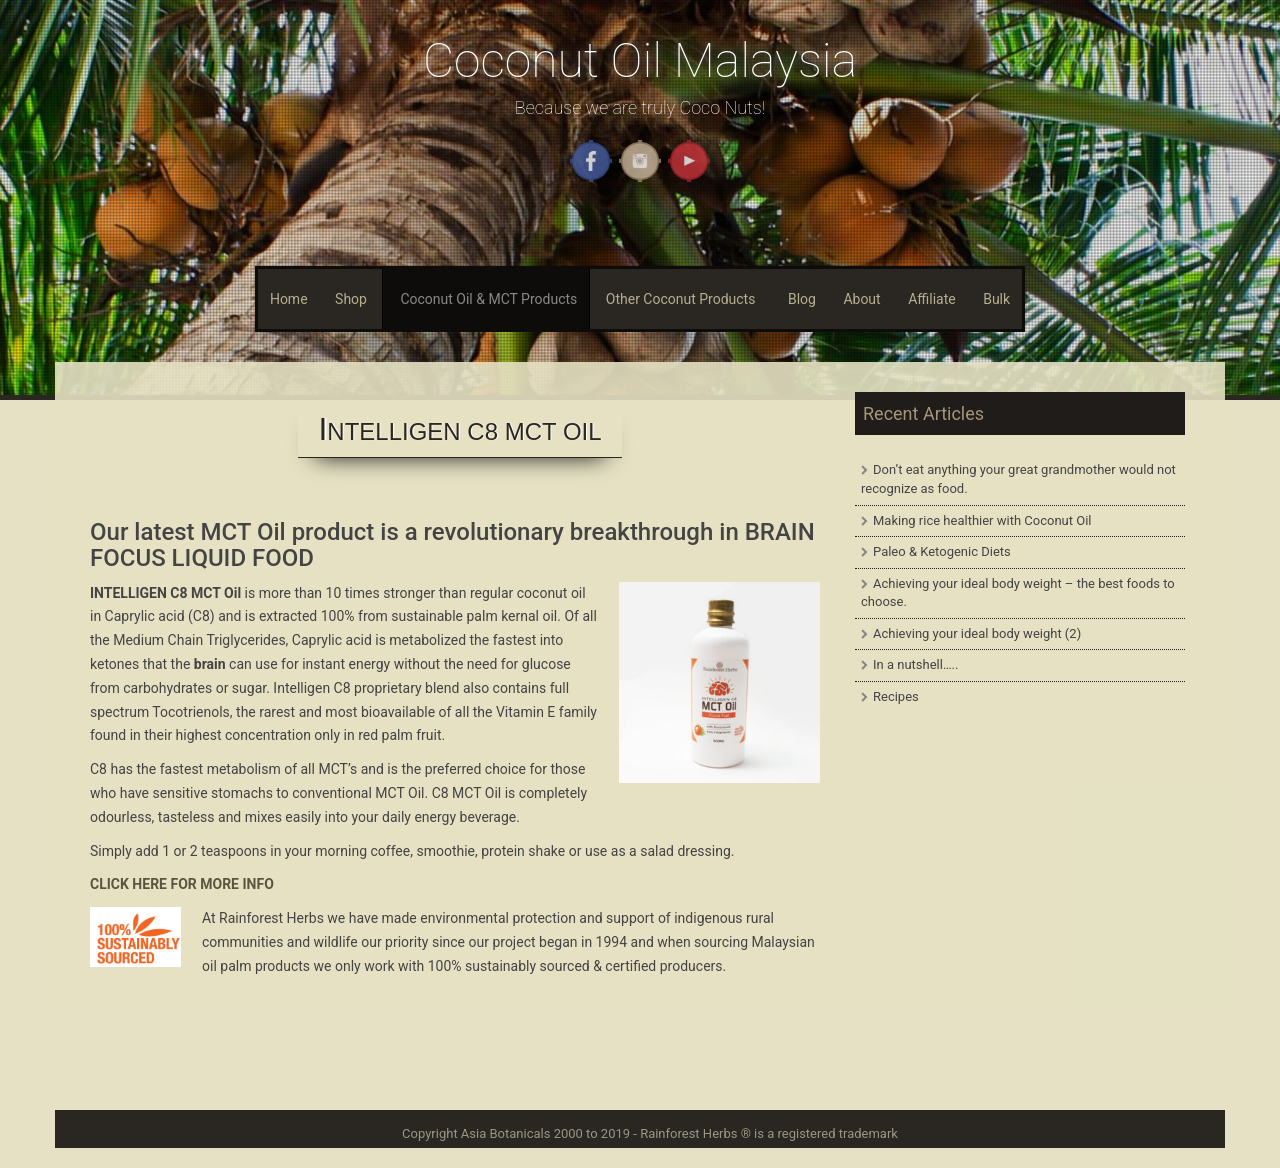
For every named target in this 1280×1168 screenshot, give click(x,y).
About (861, 299)
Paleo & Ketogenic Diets (942, 551)
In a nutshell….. (915, 664)
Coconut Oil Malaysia (640, 60)
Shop (351, 299)
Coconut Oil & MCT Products (488, 299)
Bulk (996, 299)
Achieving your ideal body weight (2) (977, 633)
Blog (802, 299)
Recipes (896, 696)
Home (289, 299)
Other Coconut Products (681, 299)
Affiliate (932, 299)
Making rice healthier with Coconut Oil (982, 520)
